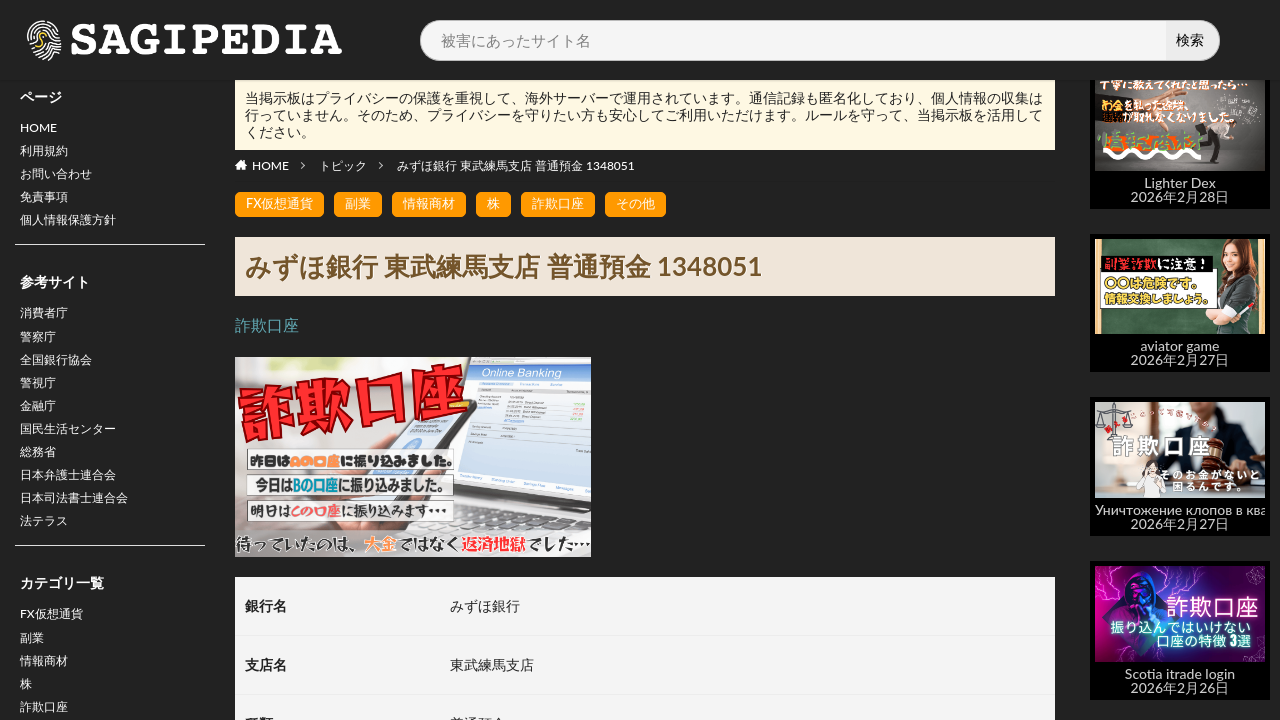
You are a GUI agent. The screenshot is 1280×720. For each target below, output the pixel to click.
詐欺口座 (573, 204)
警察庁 (41, 355)
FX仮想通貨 (56, 659)
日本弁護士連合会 (76, 511)
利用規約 (48, 155)
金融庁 (41, 433)
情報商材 (439, 204)
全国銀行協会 (62, 381)
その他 (654, 204)
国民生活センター (76, 459)
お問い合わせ (62, 181)
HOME (41, 129)
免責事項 (48, 207)
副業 (34, 685)
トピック (343, 165)
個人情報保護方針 (76, 233)
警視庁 (41, 407)
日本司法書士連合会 (83, 537)
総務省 (41, 485)
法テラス (48, 563)
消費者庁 (48, 329)
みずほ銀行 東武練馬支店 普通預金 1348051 (516, 165)
